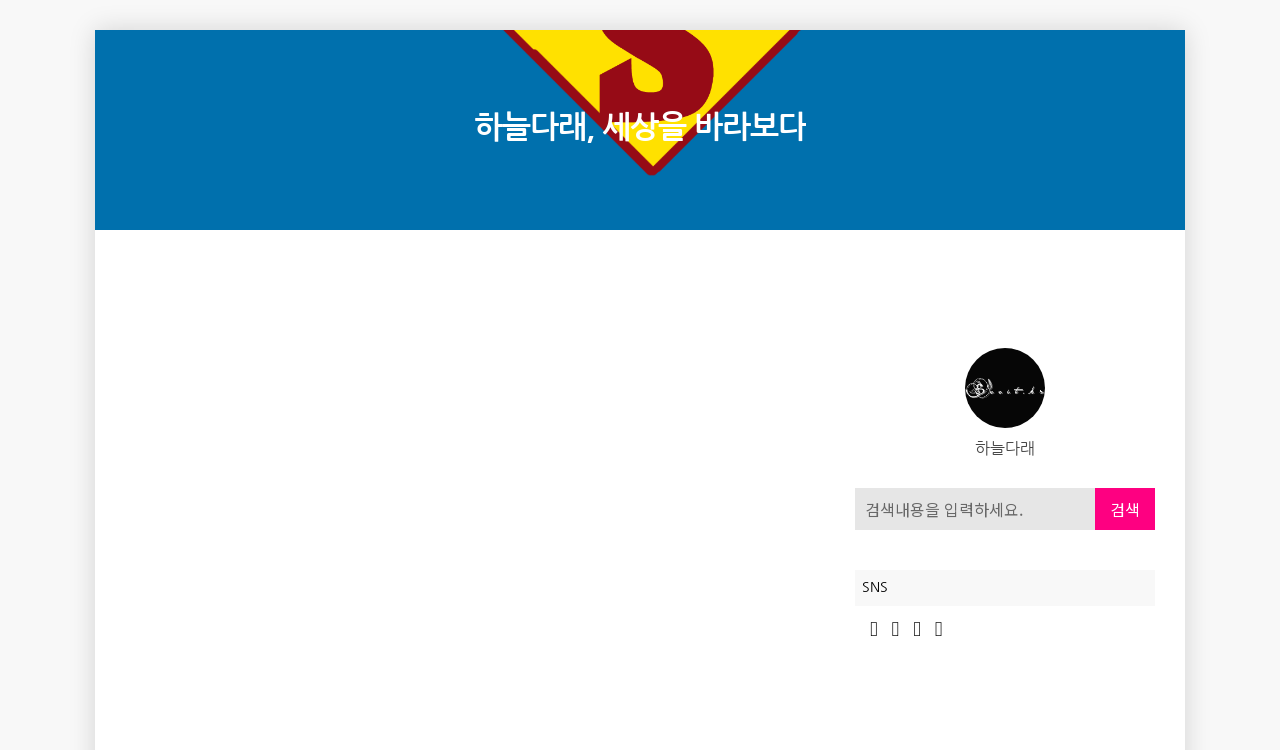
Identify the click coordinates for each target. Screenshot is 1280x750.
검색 (1125, 509)
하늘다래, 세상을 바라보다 (640, 127)
